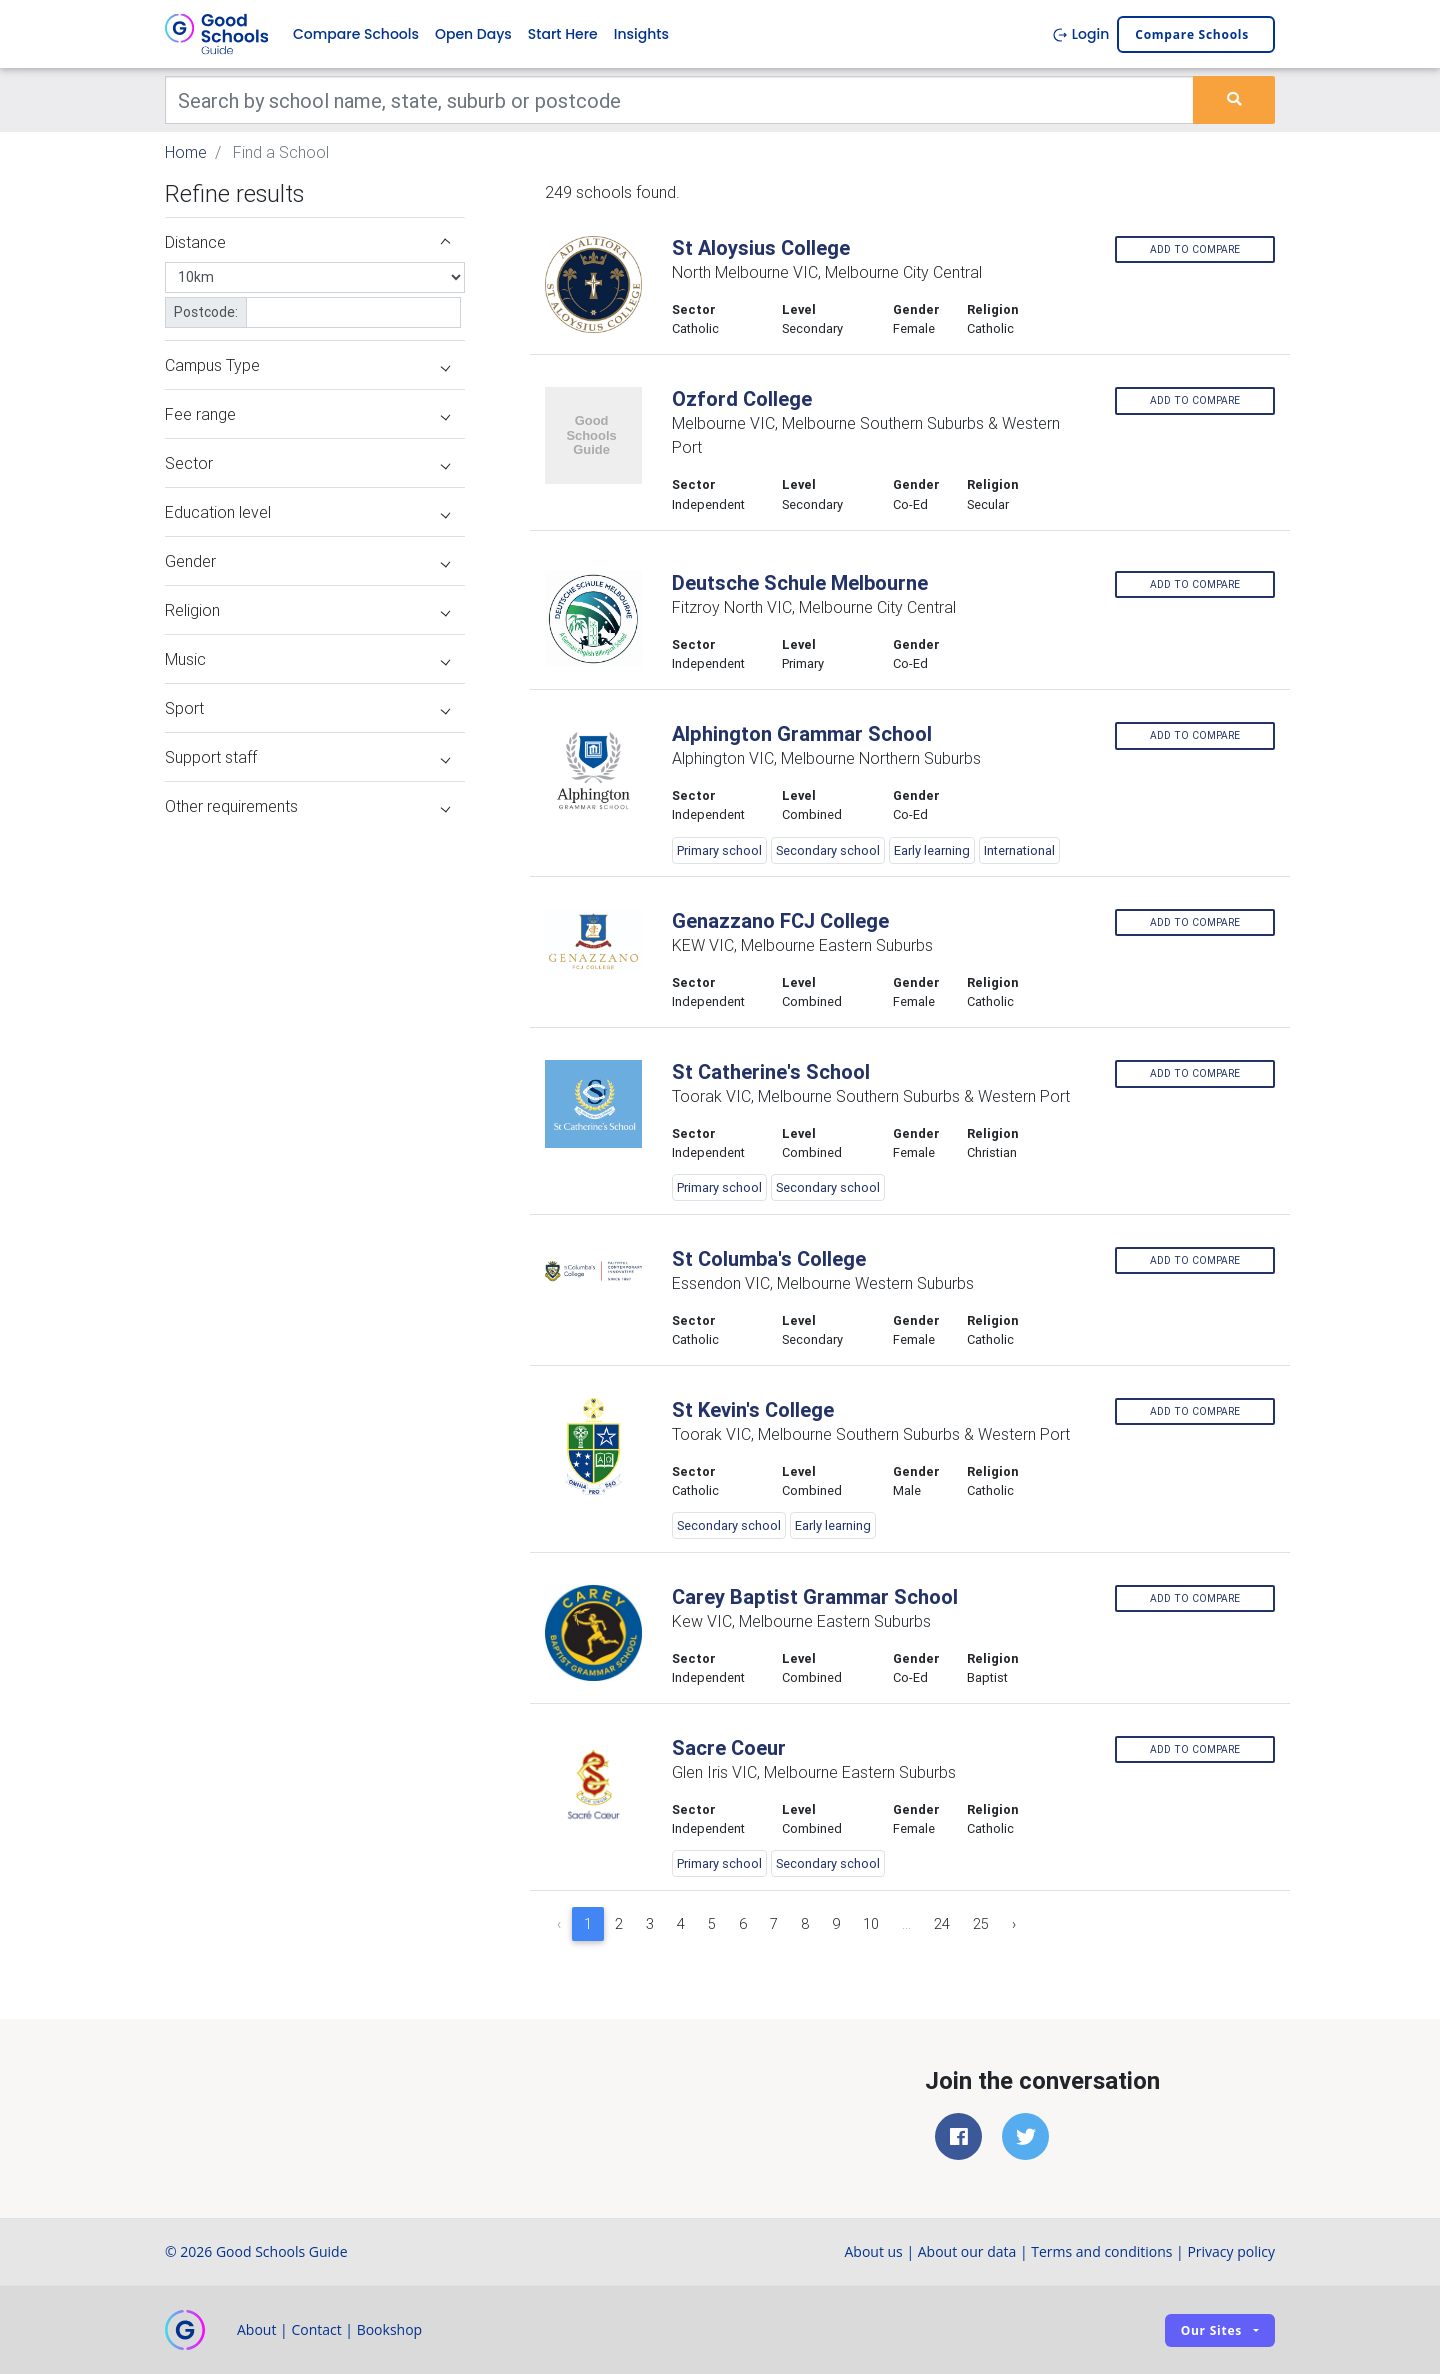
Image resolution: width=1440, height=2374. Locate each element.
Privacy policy (1231, 2251)
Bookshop (390, 2329)
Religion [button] (307, 610)
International (1019, 850)
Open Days (473, 34)
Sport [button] (307, 708)
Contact (316, 2329)
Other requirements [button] (307, 806)
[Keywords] (679, 100)
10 (871, 1924)
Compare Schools (356, 34)
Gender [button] (307, 561)
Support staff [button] (307, 757)
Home (186, 152)
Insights (641, 34)
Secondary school (828, 850)
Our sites (1211, 2330)
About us (873, 2251)
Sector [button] (307, 463)
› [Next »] (1014, 1924)
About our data (967, 2251)
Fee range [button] (307, 414)
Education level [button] (307, 512)
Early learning (932, 850)
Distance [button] (307, 242)
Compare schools (1192, 34)
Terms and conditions (1101, 2251)
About (256, 2329)
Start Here (563, 34)
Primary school (719, 850)
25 (981, 1924)
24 (942, 1924)
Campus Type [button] (307, 365)
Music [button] (307, 659)
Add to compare (1195, 249)
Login (1080, 34)
